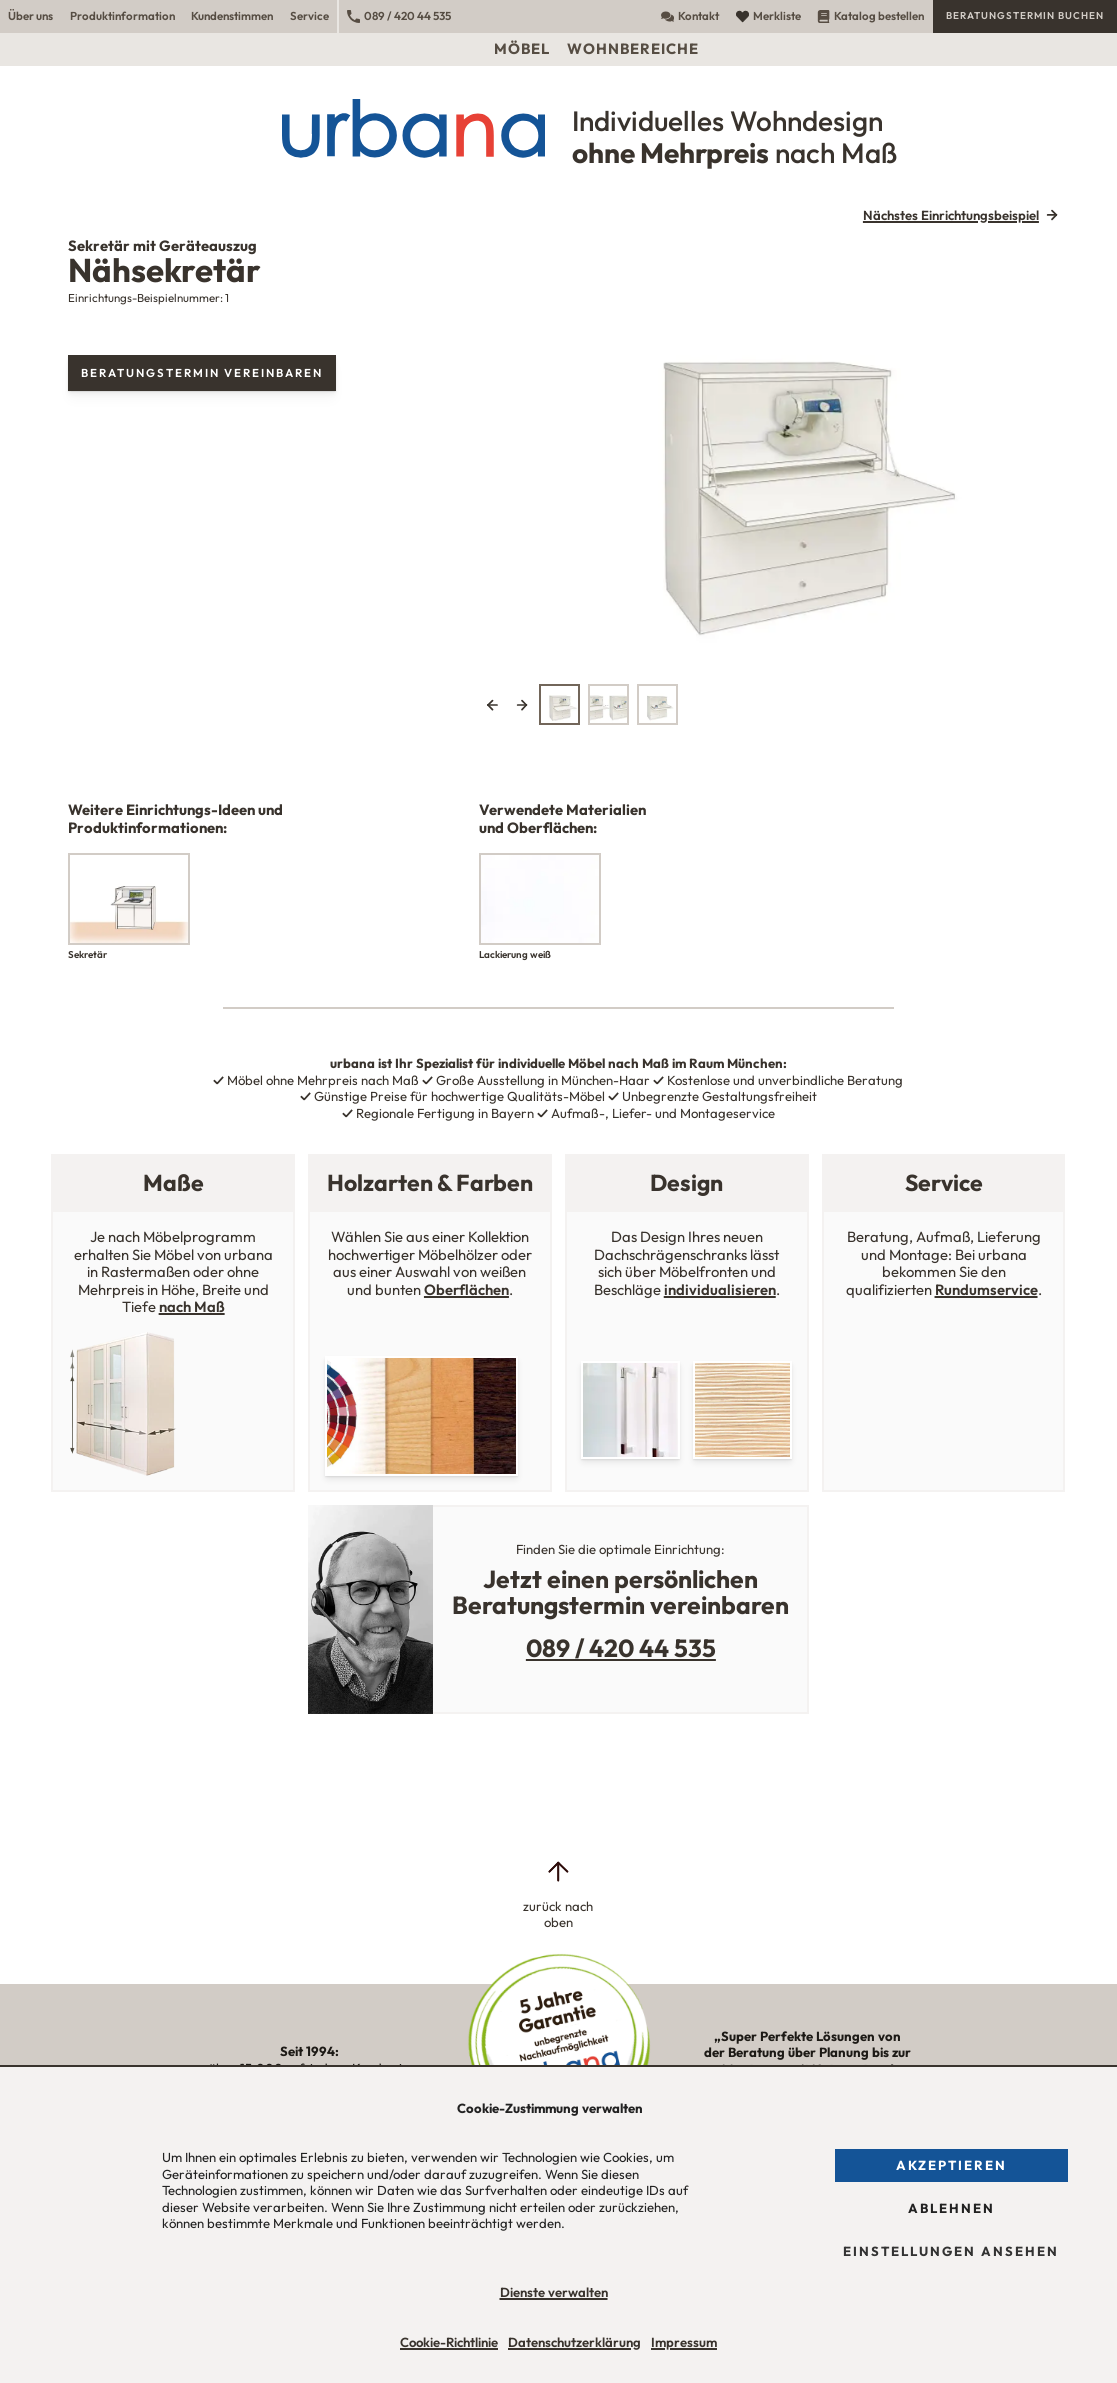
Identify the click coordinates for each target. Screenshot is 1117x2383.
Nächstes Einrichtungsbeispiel (951, 215)
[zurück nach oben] (558, 1894)
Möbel (522, 48)
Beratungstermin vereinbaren (202, 372)
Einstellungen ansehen (951, 2251)
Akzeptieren (951, 2165)
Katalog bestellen (870, 15)
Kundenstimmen (232, 15)
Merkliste (768, 15)
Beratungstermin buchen (1025, 15)
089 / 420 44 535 (399, 15)
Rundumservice (986, 1289)
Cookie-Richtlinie (449, 2342)
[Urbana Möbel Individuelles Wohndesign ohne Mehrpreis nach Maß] (558, 128)
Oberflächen (466, 1289)
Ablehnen (951, 2208)
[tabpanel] (772, 457)
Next (522, 704)
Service (309, 15)
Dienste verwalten (554, 2292)
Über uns (30, 15)
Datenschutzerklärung (574, 2342)
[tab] (559, 704)
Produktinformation (122, 15)
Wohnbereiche (633, 48)
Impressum (684, 2342)
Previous (492, 704)
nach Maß (192, 1306)
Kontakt (690, 15)
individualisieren (720, 1289)
